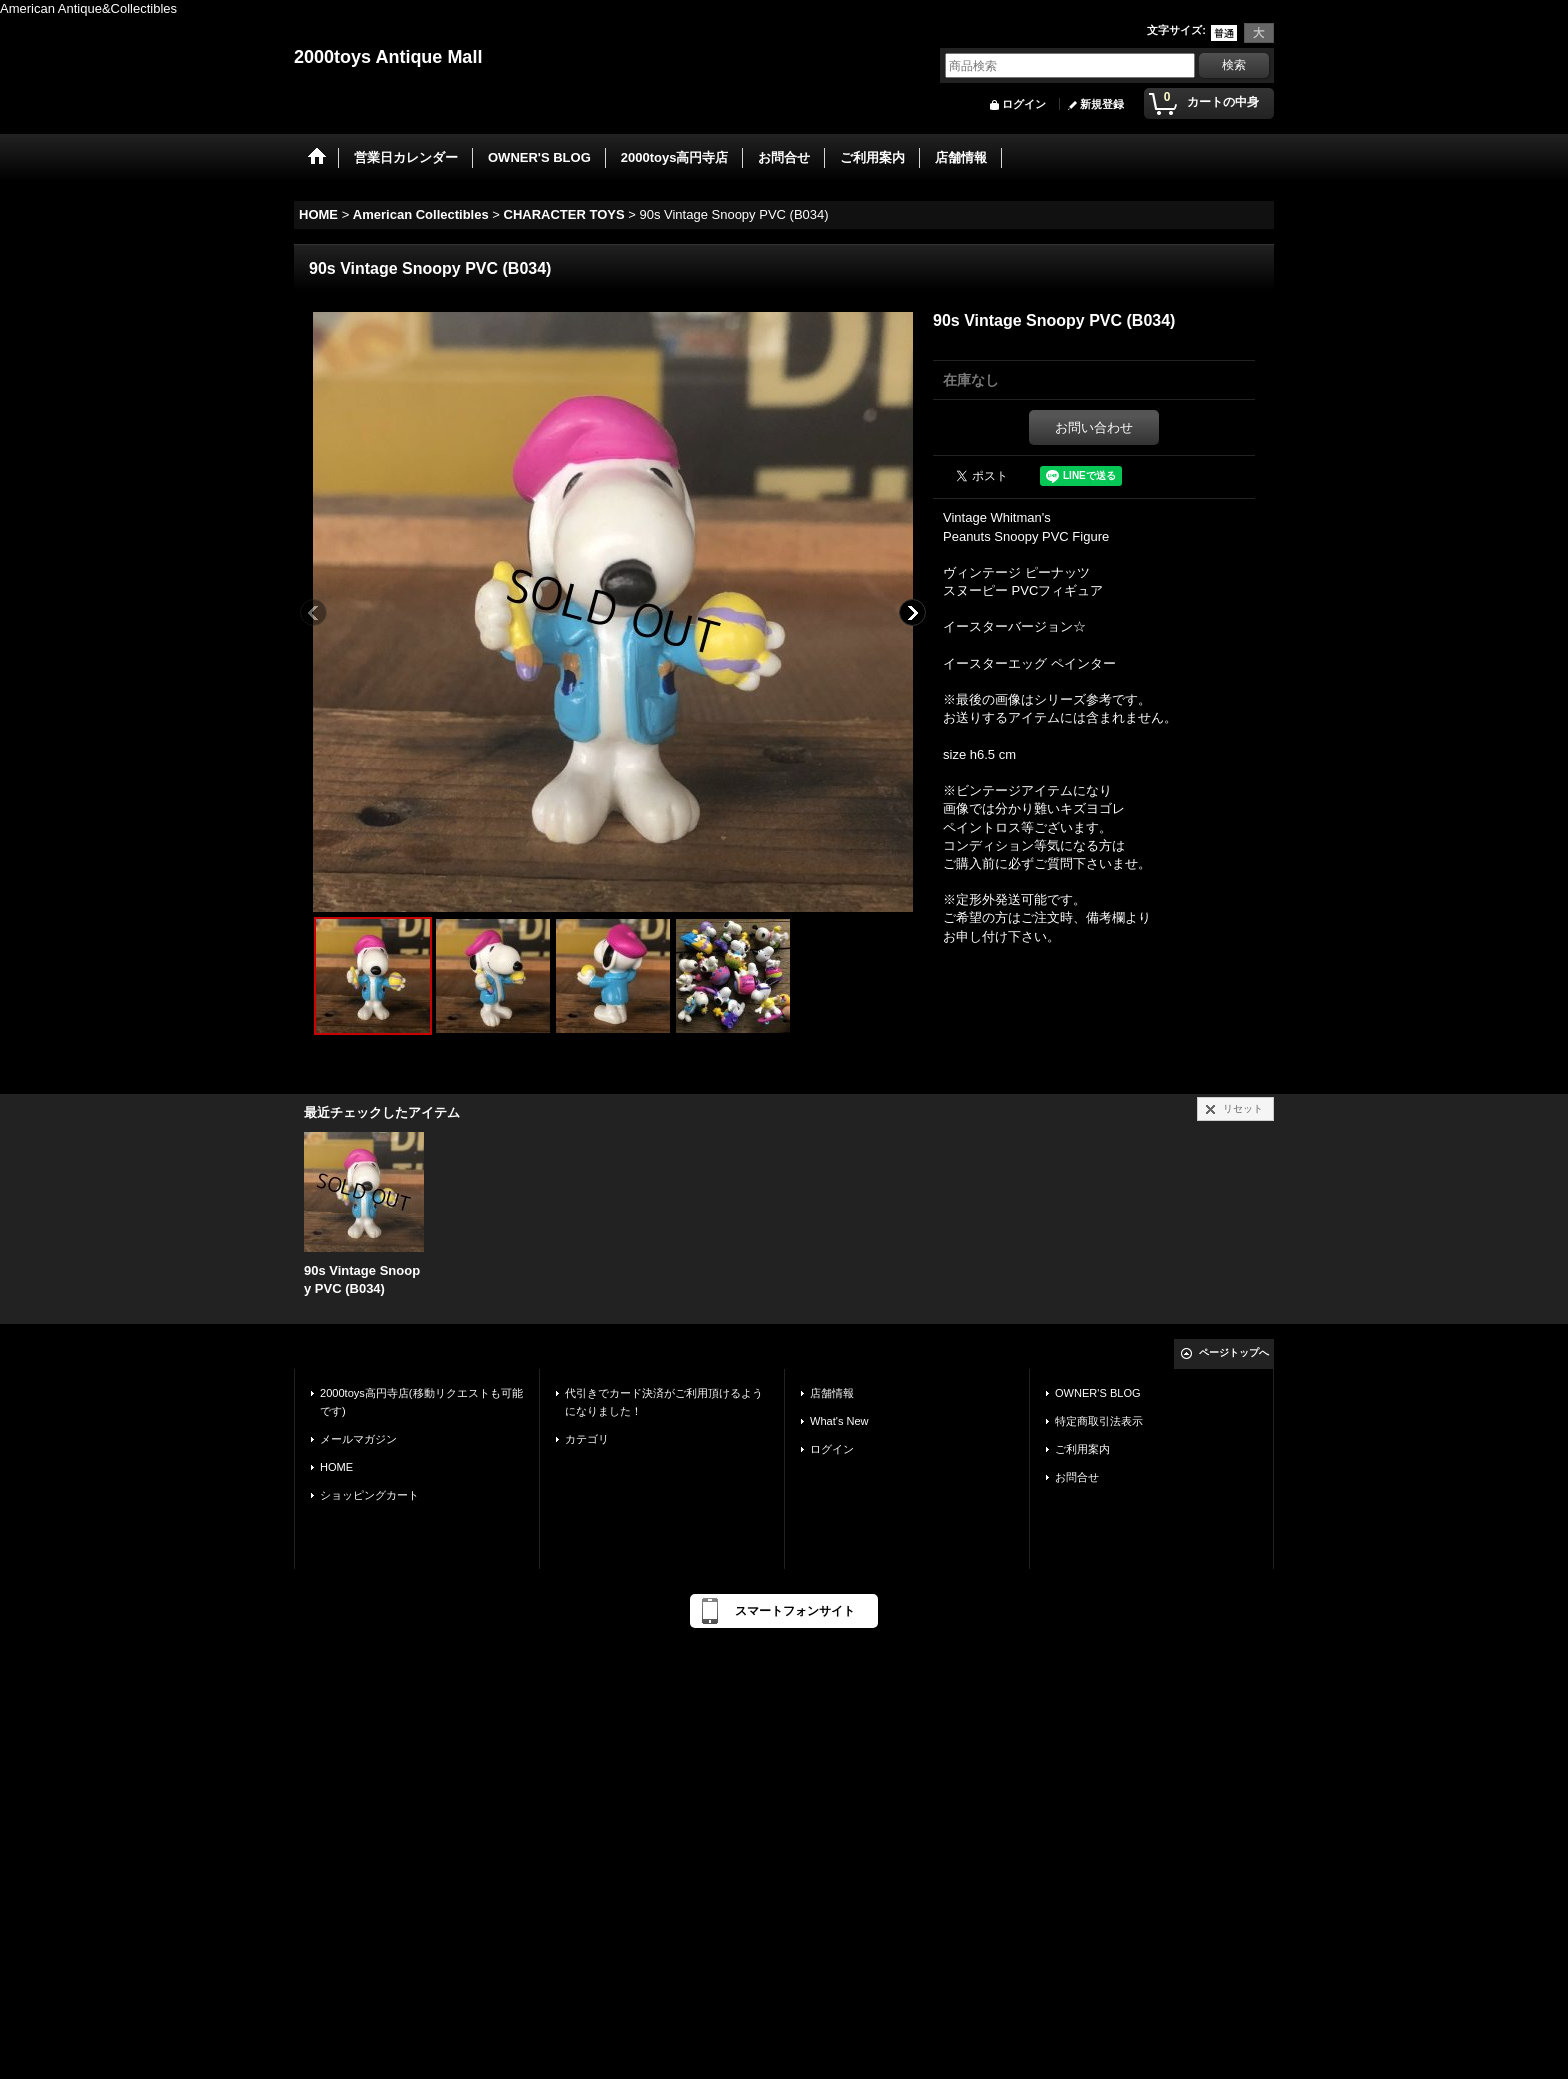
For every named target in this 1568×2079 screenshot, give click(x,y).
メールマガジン (358, 1439)
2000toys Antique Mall (388, 57)
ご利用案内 (1082, 1449)
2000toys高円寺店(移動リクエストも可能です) (421, 1402)
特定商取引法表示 (1099, 1421)
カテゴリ (587, 1439)
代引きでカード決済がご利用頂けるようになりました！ (664, 1402)
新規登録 (1102, 104)
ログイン (1024, 104)
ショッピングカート (369, 1495)
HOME (336, 1467)
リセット (1243, 1108)
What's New (839, 1421)
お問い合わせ (1094, 427)
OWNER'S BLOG (1098, 1393)
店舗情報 (832, 1393)
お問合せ (1077, 1477)
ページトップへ (1234, 1352)
